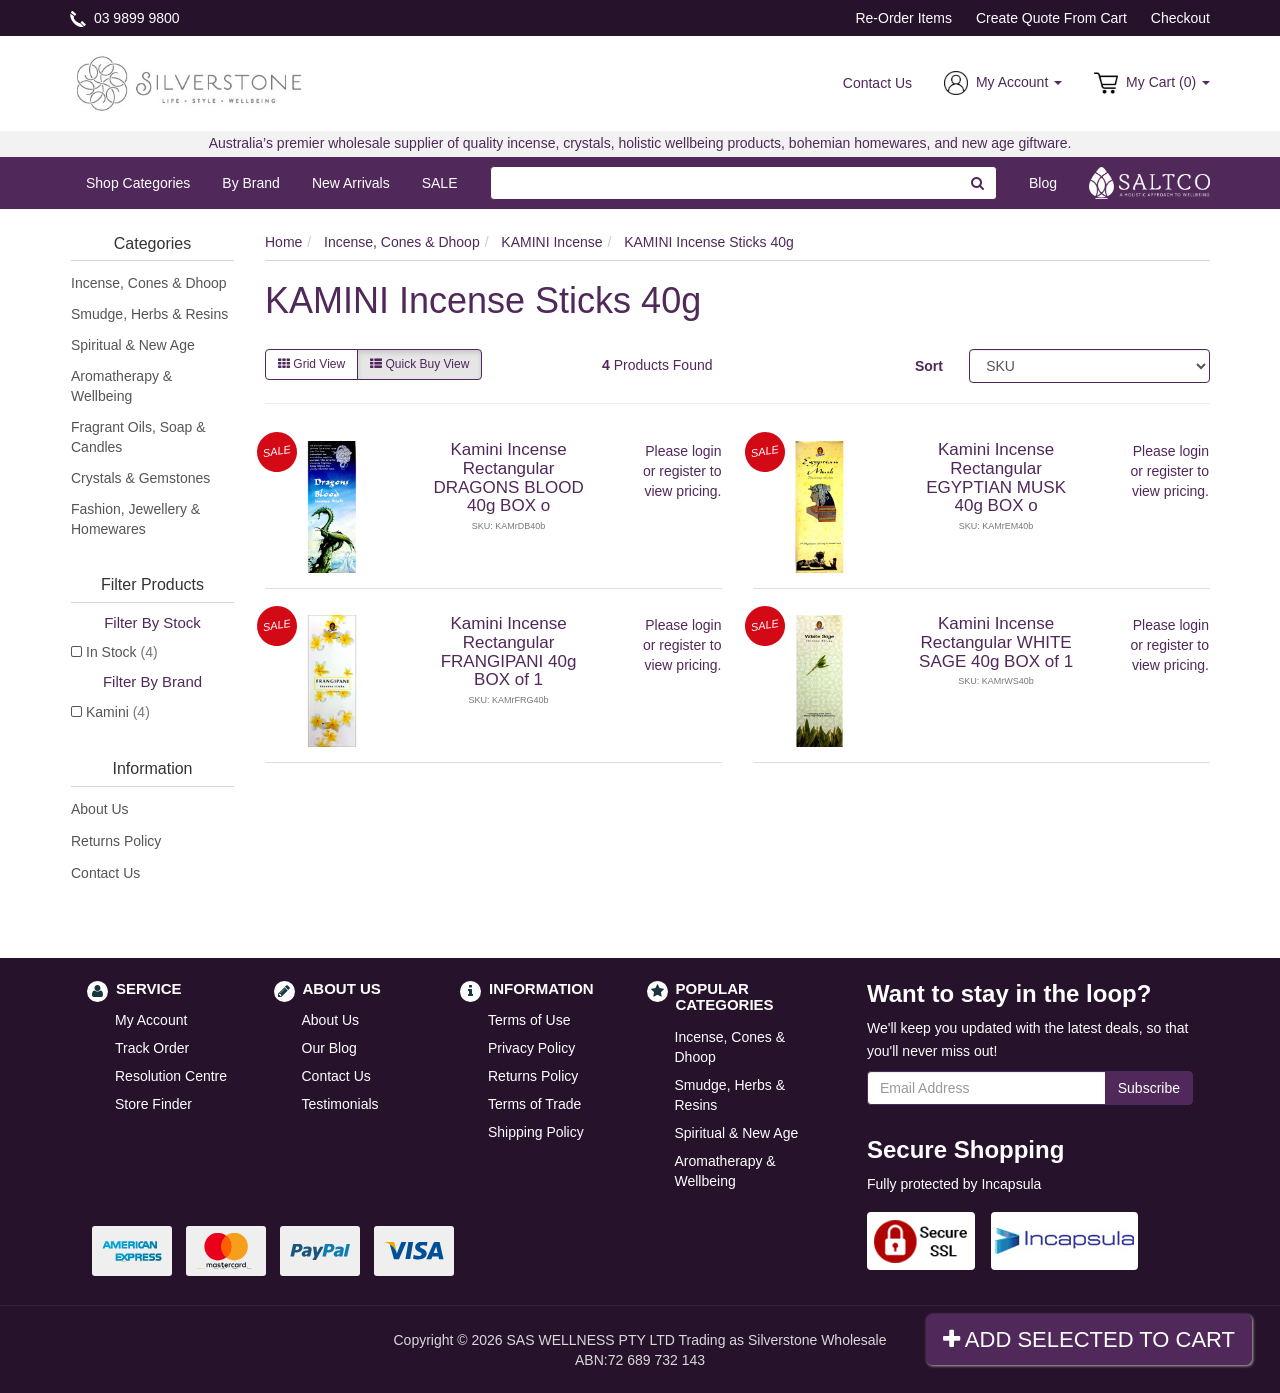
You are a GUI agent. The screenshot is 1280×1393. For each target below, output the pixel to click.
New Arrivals (351, 183)
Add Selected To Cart (1089, 1339)
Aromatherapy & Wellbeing (121, 386)
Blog (1043, 183)
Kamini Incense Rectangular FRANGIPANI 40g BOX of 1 (509, 651)
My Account (151, 1020)
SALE (440, 183)
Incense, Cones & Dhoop (149, 283)
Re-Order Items (903, 18)
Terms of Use (529, 1020)
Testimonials (340, 1104)
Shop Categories (138, 183)
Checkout (1180, 18)
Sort (929, 366)
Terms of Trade (534, 1104)
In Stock (122, 652)
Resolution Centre (171, 1076)
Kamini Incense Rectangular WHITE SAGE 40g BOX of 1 (996, 642)
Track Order (152, 1048)
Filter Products (152, 584)
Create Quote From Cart (1051, 18)
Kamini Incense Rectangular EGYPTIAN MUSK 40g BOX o (996, 477)
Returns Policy (116, 841)
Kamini (118, 712)
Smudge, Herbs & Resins (149, 314)
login (707, 451)
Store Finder (153, 1104)
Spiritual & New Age (133, 345)
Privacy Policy (531, 1048)
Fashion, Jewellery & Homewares (135, 519)
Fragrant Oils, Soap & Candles (138, 437)
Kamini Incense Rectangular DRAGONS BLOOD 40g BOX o (508, 477)
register (682, 471)
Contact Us (877, 83)
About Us (100, 809)
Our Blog (329, 1048)
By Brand (251, 183)
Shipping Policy (536, 1132)
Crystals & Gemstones (140, 478)
